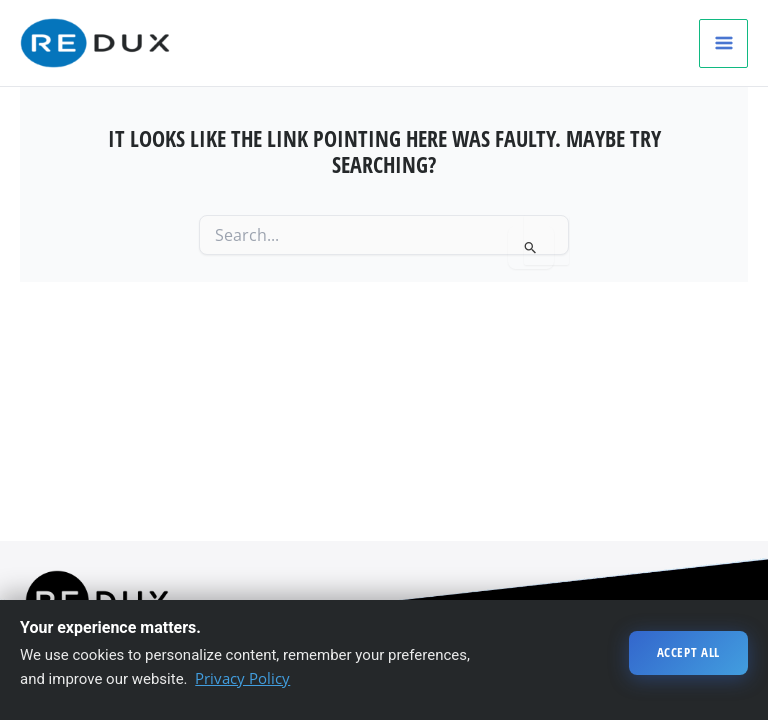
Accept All (689, 652)
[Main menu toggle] (723, 43)
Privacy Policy (242, 678)
